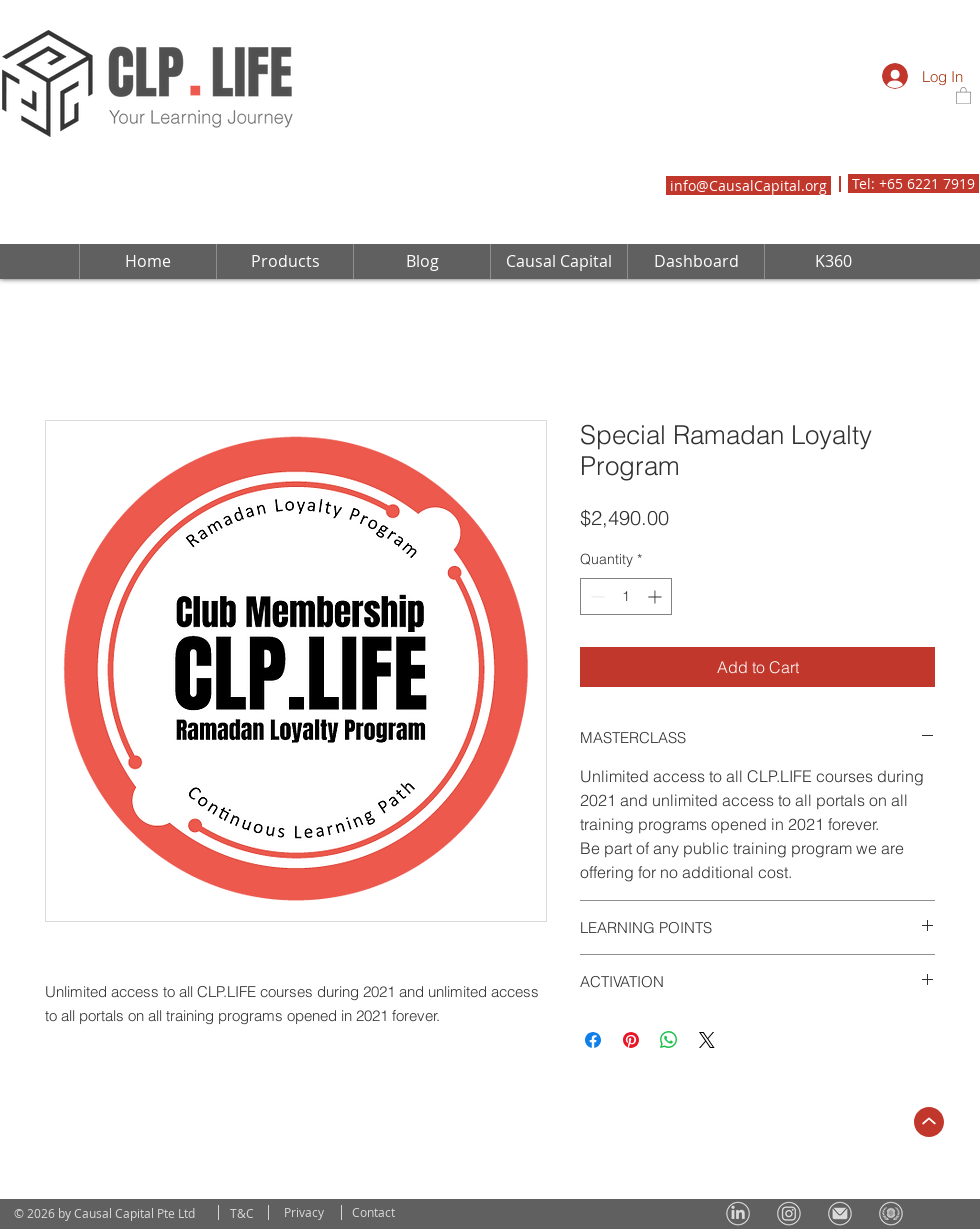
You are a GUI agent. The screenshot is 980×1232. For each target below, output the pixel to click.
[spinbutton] (626, 596)
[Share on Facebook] (593, 1040)
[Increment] (656, 596)
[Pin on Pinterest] (631, 1040)
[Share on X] (707, 1040)
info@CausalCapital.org (748, 185)
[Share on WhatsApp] (669, 1040)
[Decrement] (595, 596)
